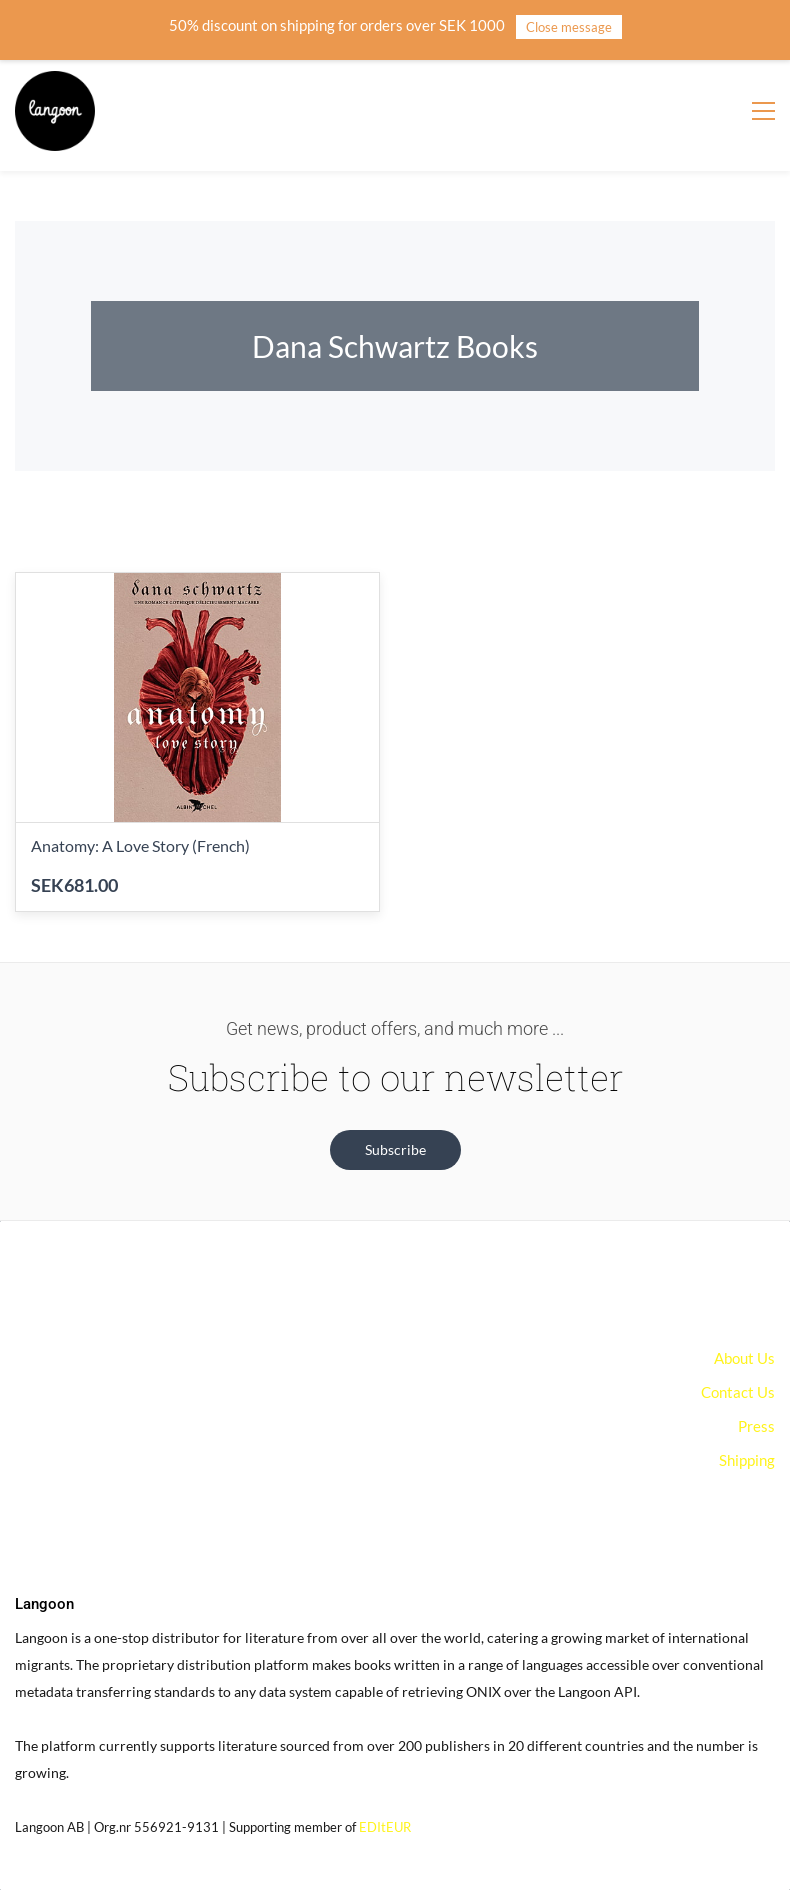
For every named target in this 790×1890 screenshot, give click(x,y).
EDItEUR (385, 1827)
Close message (569, 27)
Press (756, 1426)
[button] (395, 1150)
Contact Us (738, 1392)
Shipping (747, 1460)
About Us (744, 1358)
